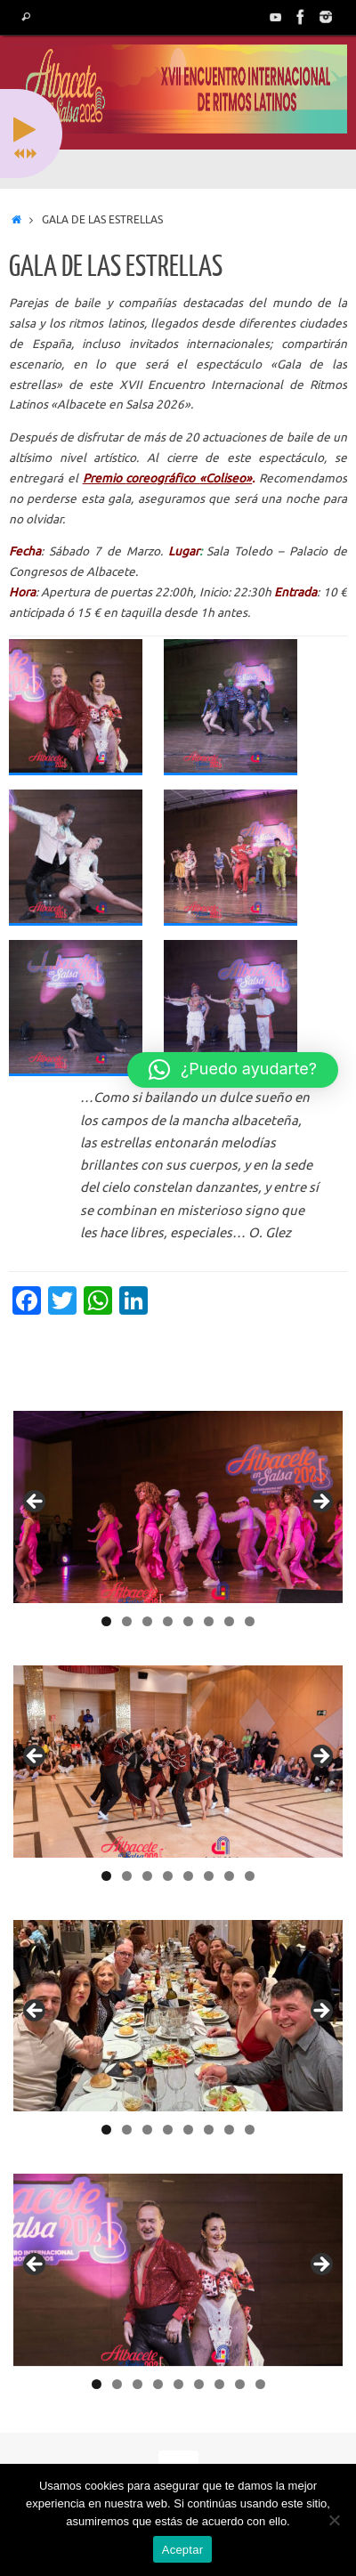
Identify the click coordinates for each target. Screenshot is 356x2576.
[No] (334, 2520)
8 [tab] (250, 1621)
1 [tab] (106, 1621)
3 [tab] (147, 1621)
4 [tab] (168, 1621)
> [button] (320, 1502)
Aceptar (183, 2549)
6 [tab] (209, 1621)
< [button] (35, 1502)
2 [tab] (127, 1621)
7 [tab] (229, 1621)
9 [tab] (260, 2384)
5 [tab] (188, 1621)
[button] (232, 1070)
